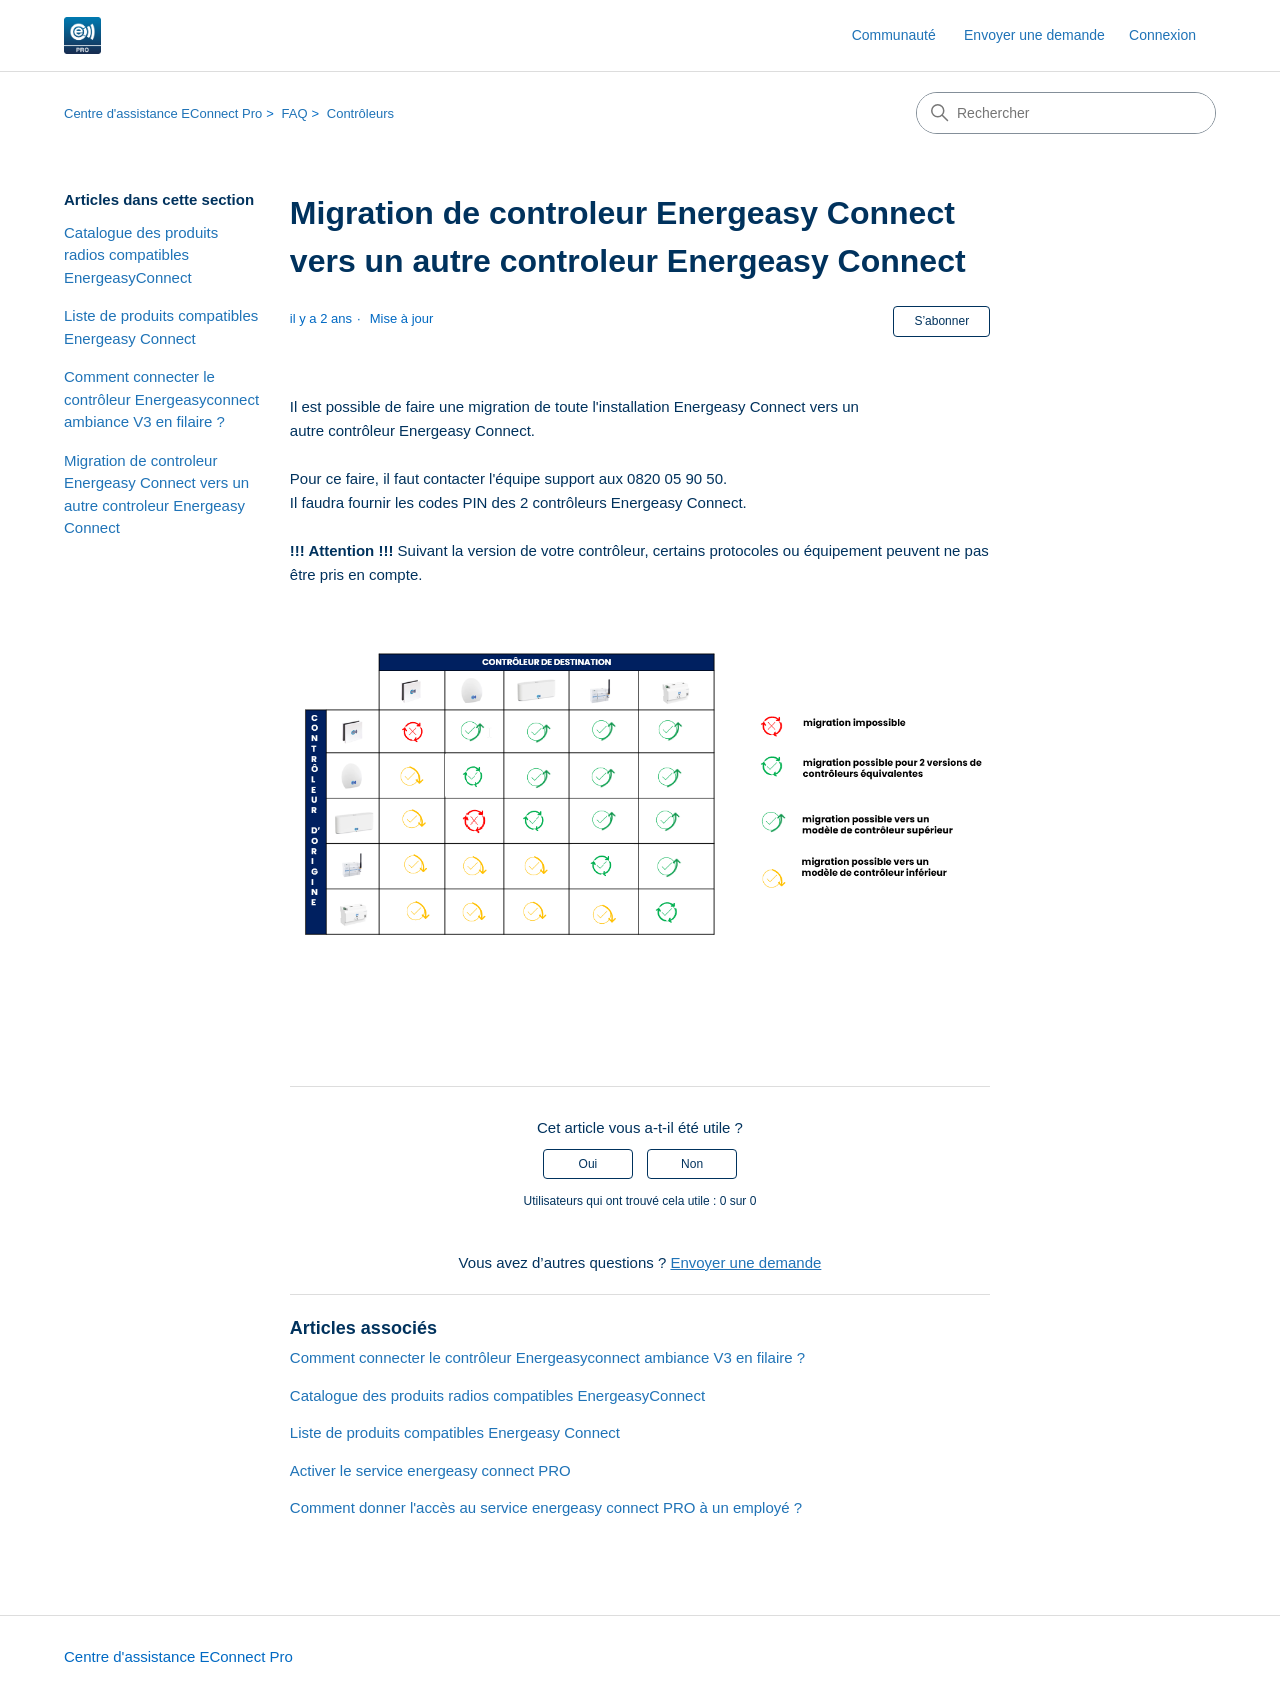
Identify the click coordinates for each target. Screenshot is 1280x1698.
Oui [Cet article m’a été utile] (588, 1164)
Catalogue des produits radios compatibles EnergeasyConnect (141, 255)
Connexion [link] (1162, 35)
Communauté (894, 35)
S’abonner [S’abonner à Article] (941, 321)
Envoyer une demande (1034, 35)
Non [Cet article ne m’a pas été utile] (692, 1164)
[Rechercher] (1066, 113)
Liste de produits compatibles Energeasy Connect (161, 327)
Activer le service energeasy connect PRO (430, 1470)
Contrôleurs (360, 113)
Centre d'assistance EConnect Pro (163, 113)
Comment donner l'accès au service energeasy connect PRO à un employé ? (546, 1507)
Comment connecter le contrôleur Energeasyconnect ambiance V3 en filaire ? (161, 399)
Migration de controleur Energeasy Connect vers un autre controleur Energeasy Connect (156, 494)
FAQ (295, 113)
